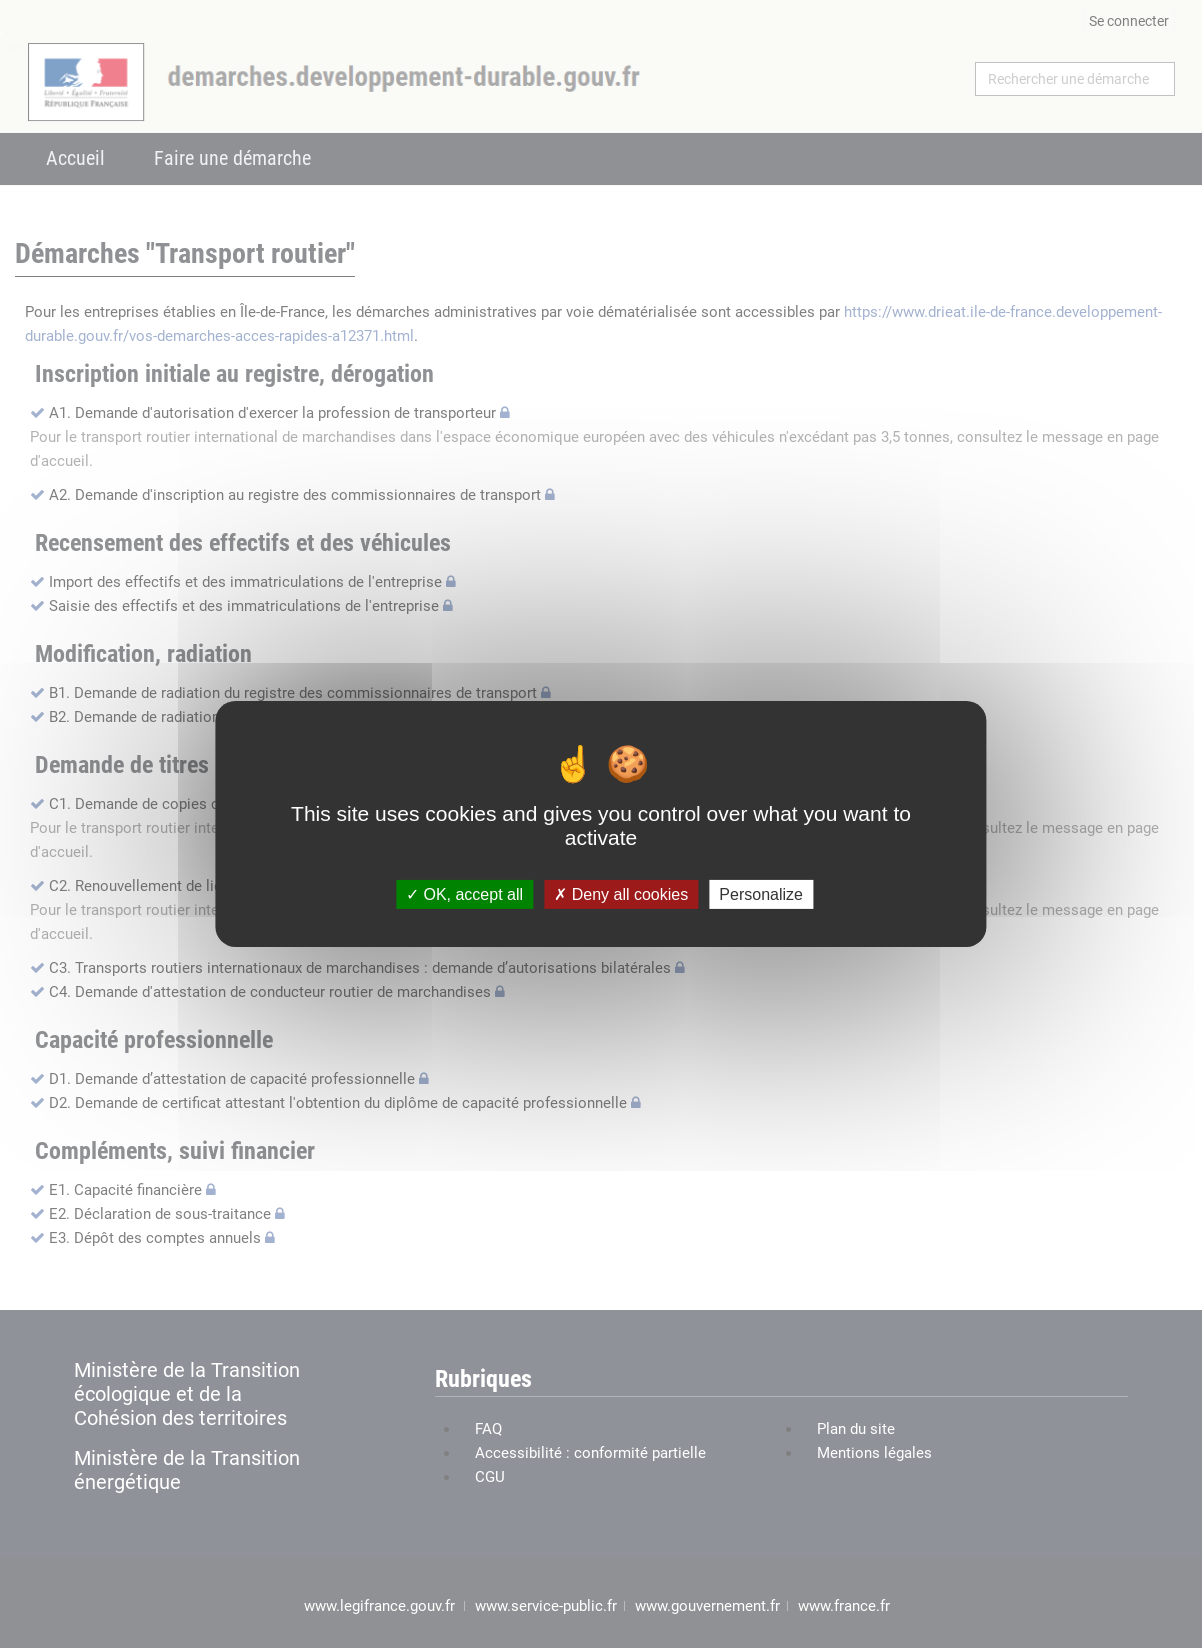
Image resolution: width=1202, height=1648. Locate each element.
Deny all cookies (621, 894)
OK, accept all (464, 894)
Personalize (761, 894)
